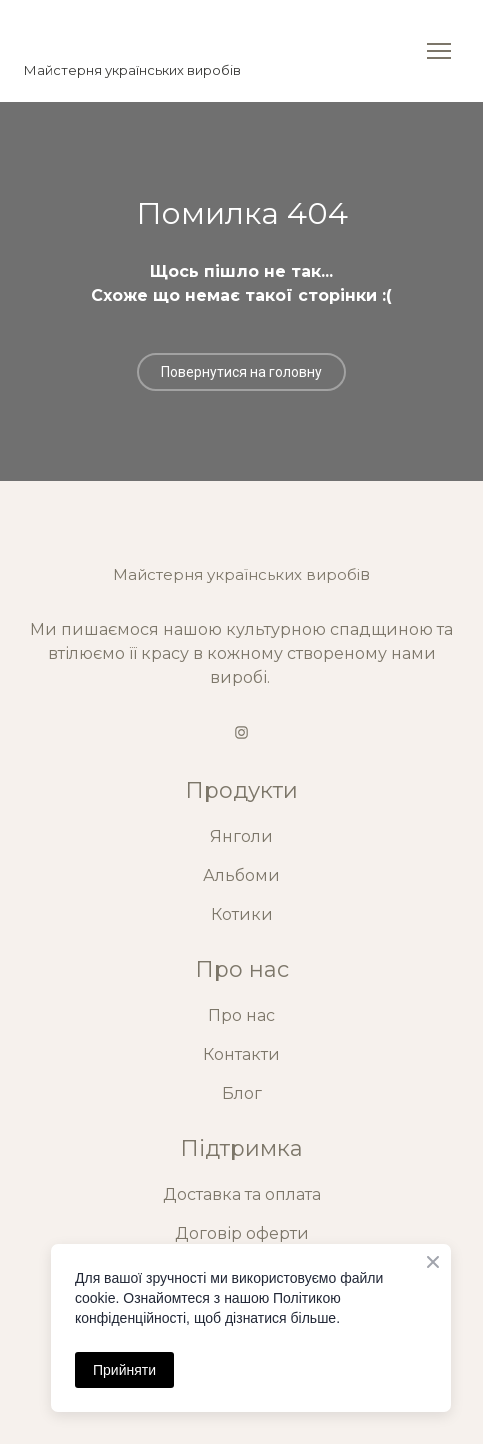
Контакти (241, 1054)
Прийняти (124, 1370)
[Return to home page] (132, 36)
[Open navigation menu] (439, 51)
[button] (241, 372)
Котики (242, 914)
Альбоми (241, 875)
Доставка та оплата (242, 1194)
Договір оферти (242, 1233)
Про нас (241, 1015)
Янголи (241, 836)
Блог (242, 1093)
